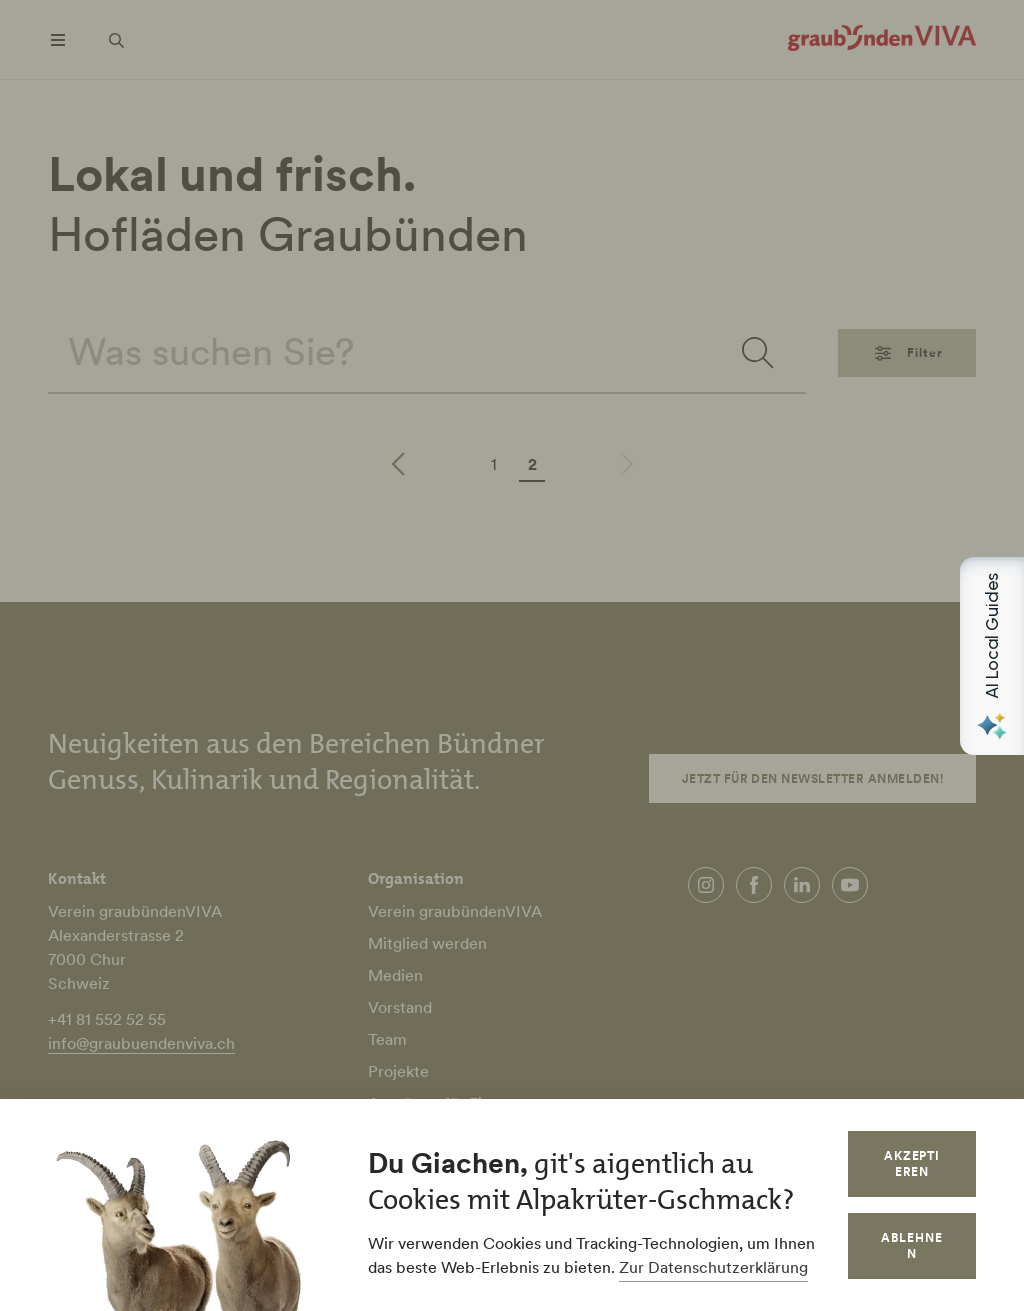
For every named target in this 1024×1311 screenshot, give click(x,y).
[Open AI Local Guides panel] (992, 656)
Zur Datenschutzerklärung (713, 1267)
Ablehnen (912, 1245)
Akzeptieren (912, 1163)
